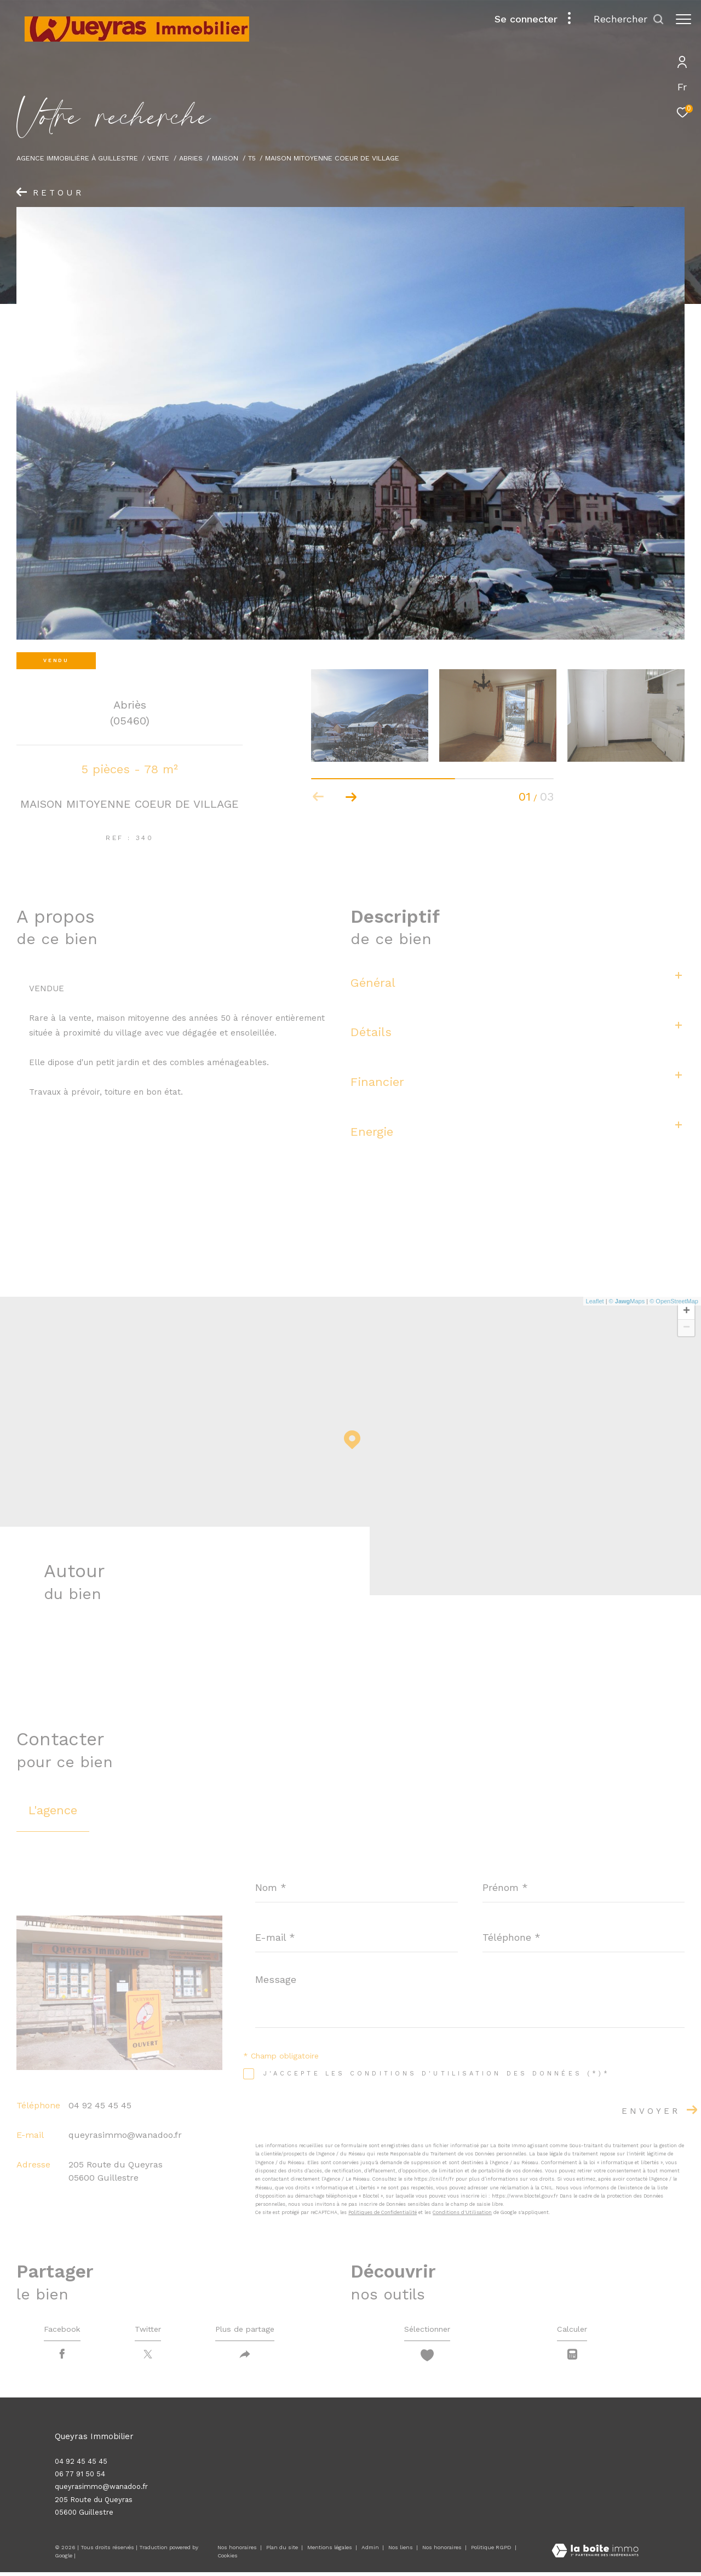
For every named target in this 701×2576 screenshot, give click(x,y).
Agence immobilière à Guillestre (77, 158)
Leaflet (595, 1301)
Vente (158, 158)
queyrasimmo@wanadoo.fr (125, 2135)
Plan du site (283, 2552)
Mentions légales (330, 2552)
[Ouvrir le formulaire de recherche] (623, 19)
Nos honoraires (237, 2552)
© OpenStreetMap (674, 1301)
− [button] (686, 1328)
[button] (351, 797)
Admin (371, 2552)
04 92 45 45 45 (99, 2105)
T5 (252, 158)
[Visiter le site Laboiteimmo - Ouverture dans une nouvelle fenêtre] (595, 2555)
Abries (191, 158)
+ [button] (686, 1311)
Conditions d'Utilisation (462, 2212)
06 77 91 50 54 (80, 2478)
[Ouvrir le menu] (683, 19)
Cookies (227, 2560)
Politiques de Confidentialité (382, 2212)
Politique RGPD (491, 2552)
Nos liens (401, 2552)
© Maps (627, 1301)
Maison (225, 158)
